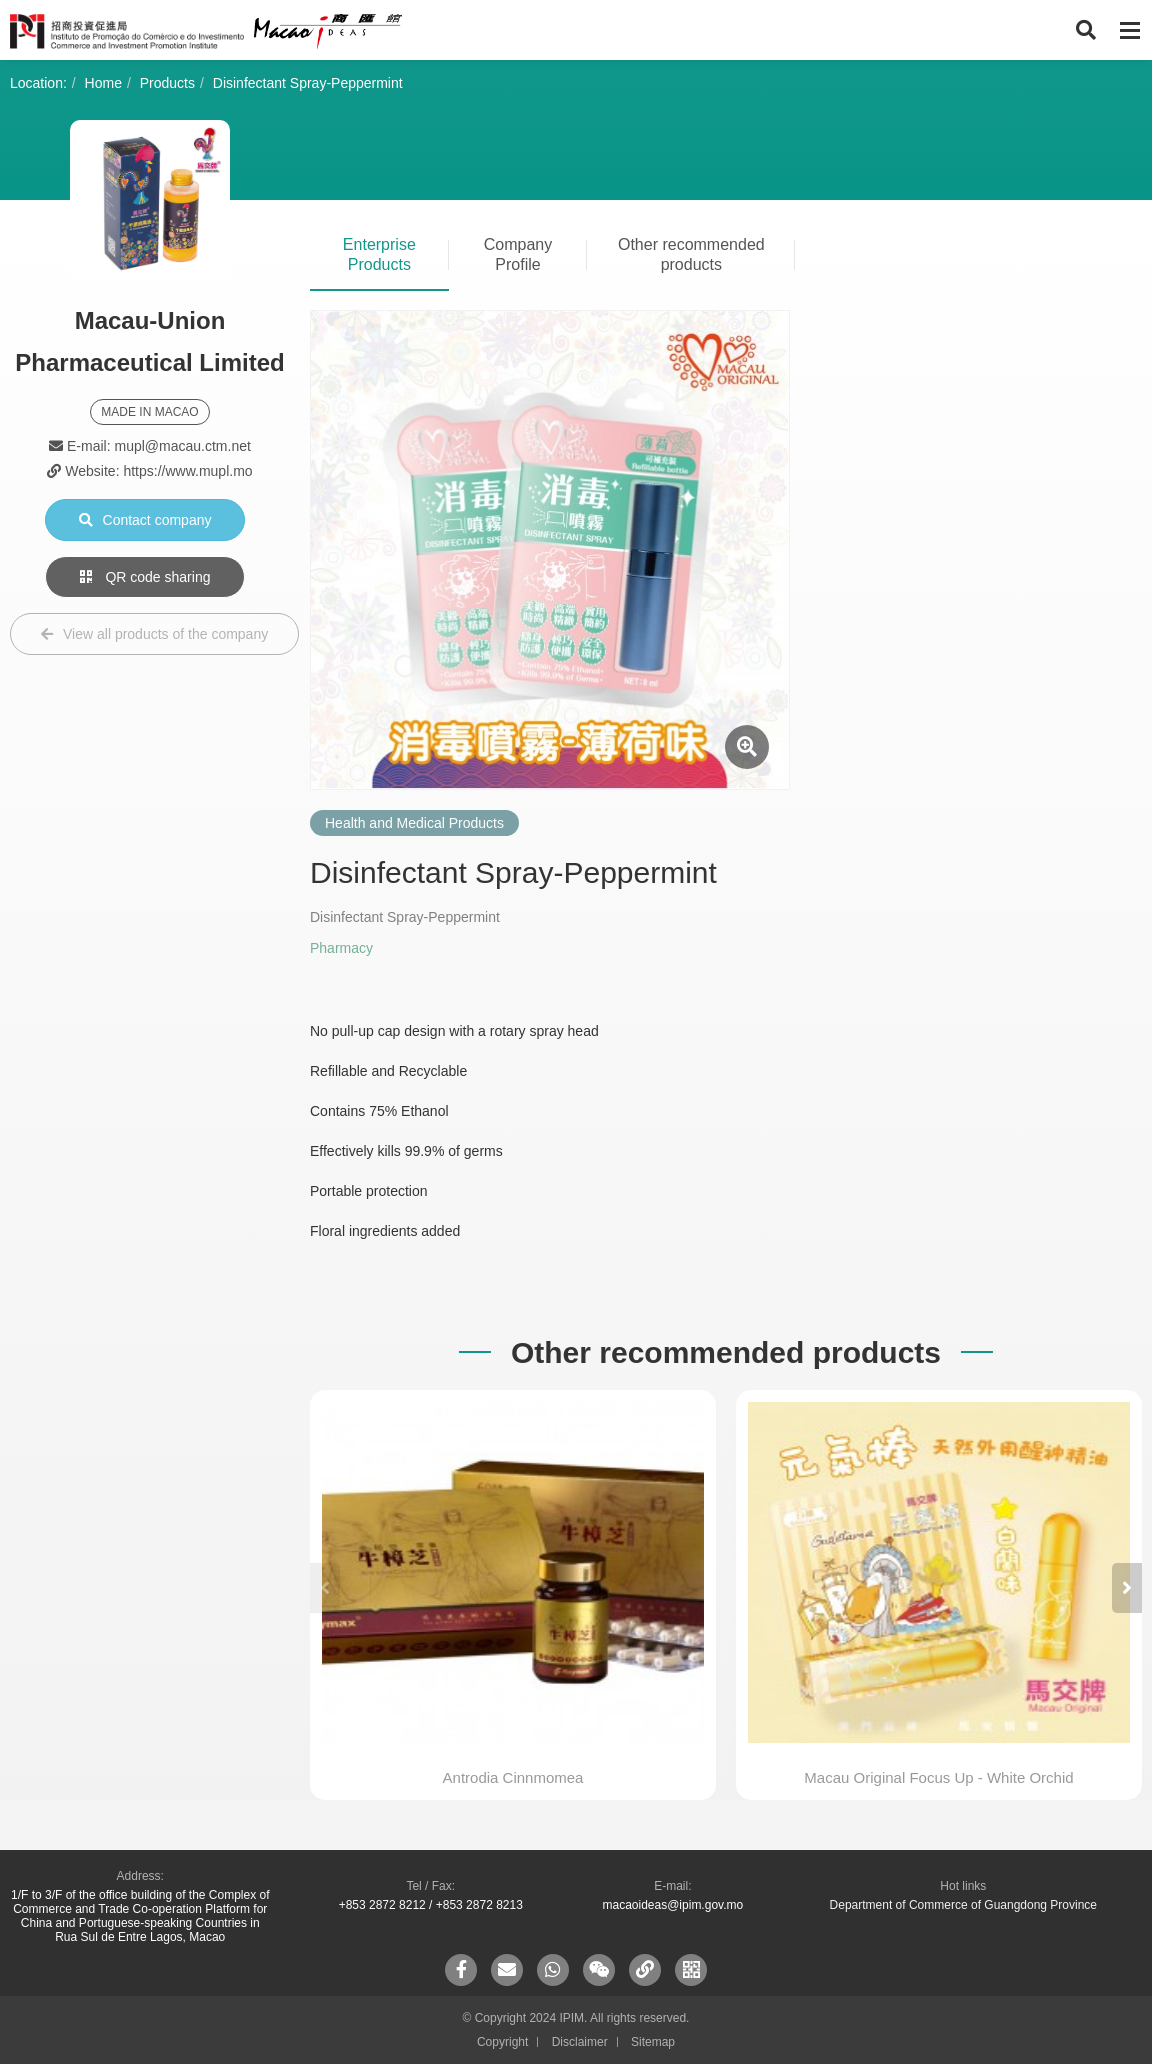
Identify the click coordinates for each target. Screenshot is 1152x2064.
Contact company (145, 520)
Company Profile (518, 254)
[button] (1127, 1588)
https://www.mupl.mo (187, 471)
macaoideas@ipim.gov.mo (672, 1905)
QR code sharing (145, 577)
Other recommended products (691, 254)
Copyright (502, 2042)
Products (167, 83)
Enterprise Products (379, 254)
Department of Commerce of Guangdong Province (963, 1905)
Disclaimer (580, 2042)
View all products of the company (154, 634)
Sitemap (653, 2042)
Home (103, 83)
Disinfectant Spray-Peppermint (308, 83)
